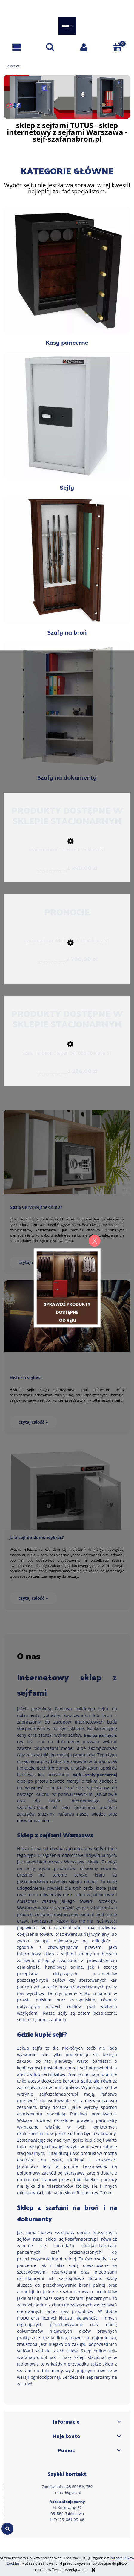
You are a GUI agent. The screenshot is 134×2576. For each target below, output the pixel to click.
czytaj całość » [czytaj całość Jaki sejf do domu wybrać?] (33, 1598)
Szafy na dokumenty (67, 711)
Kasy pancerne (67, 276)
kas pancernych (100, 1735)
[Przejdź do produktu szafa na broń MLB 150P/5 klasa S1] (67, 851)
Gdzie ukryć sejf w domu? (36, 1207)
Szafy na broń (67, 566)
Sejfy (67, 421)
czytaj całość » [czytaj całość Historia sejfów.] (33, 1422)
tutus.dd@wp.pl (67, 2493)
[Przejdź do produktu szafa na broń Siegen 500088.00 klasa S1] (67, 1054)
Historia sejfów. (26, 1377)
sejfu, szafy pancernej (95, 1775)
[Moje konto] (84, 47)
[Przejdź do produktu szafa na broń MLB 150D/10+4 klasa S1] (67, 942)
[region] (67, 97)
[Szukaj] (50, 47)
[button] (16, 47)
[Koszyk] (117, 47)
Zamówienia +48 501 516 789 (67, 2487)
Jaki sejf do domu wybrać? (37, 1537)
